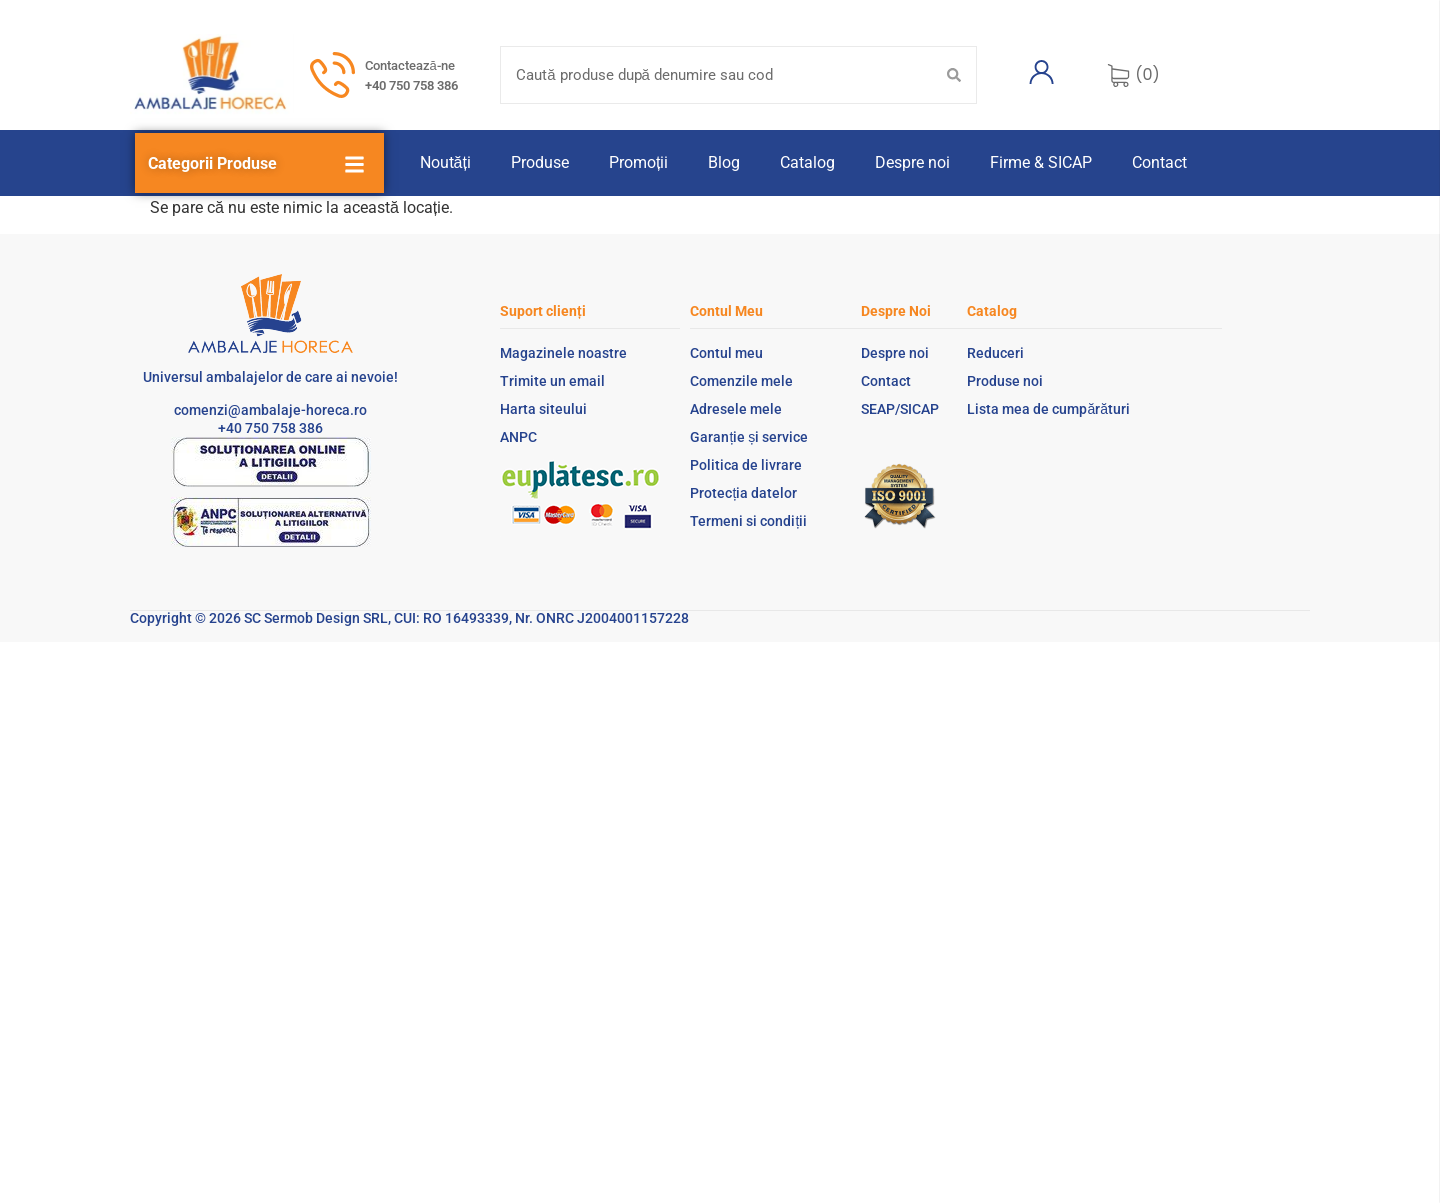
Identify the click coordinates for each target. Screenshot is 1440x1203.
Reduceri (995, 353)
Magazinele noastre (563, 353)
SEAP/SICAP (900, 409)
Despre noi (912, 162)
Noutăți (445, 162)
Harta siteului (543, 409)
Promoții (638, 162)
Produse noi (1005, 381)
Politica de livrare (746, 465)
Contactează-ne (410, 65)
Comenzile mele (741, 381)
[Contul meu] (1042, 72)
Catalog (807, 162)
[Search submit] (954, 75)
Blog (724, 162)
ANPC (518, 437)
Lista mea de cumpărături (1048, 409)
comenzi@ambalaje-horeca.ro (270, 410)
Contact (1159, 162)
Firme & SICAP (1041, 162)
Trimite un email (552, 381)
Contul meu (726, 353)
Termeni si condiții (748, 521)
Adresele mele (736, 409)
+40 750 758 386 (411, 85)
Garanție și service (749, 437)
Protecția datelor (743, 493)
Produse (540, 162)
